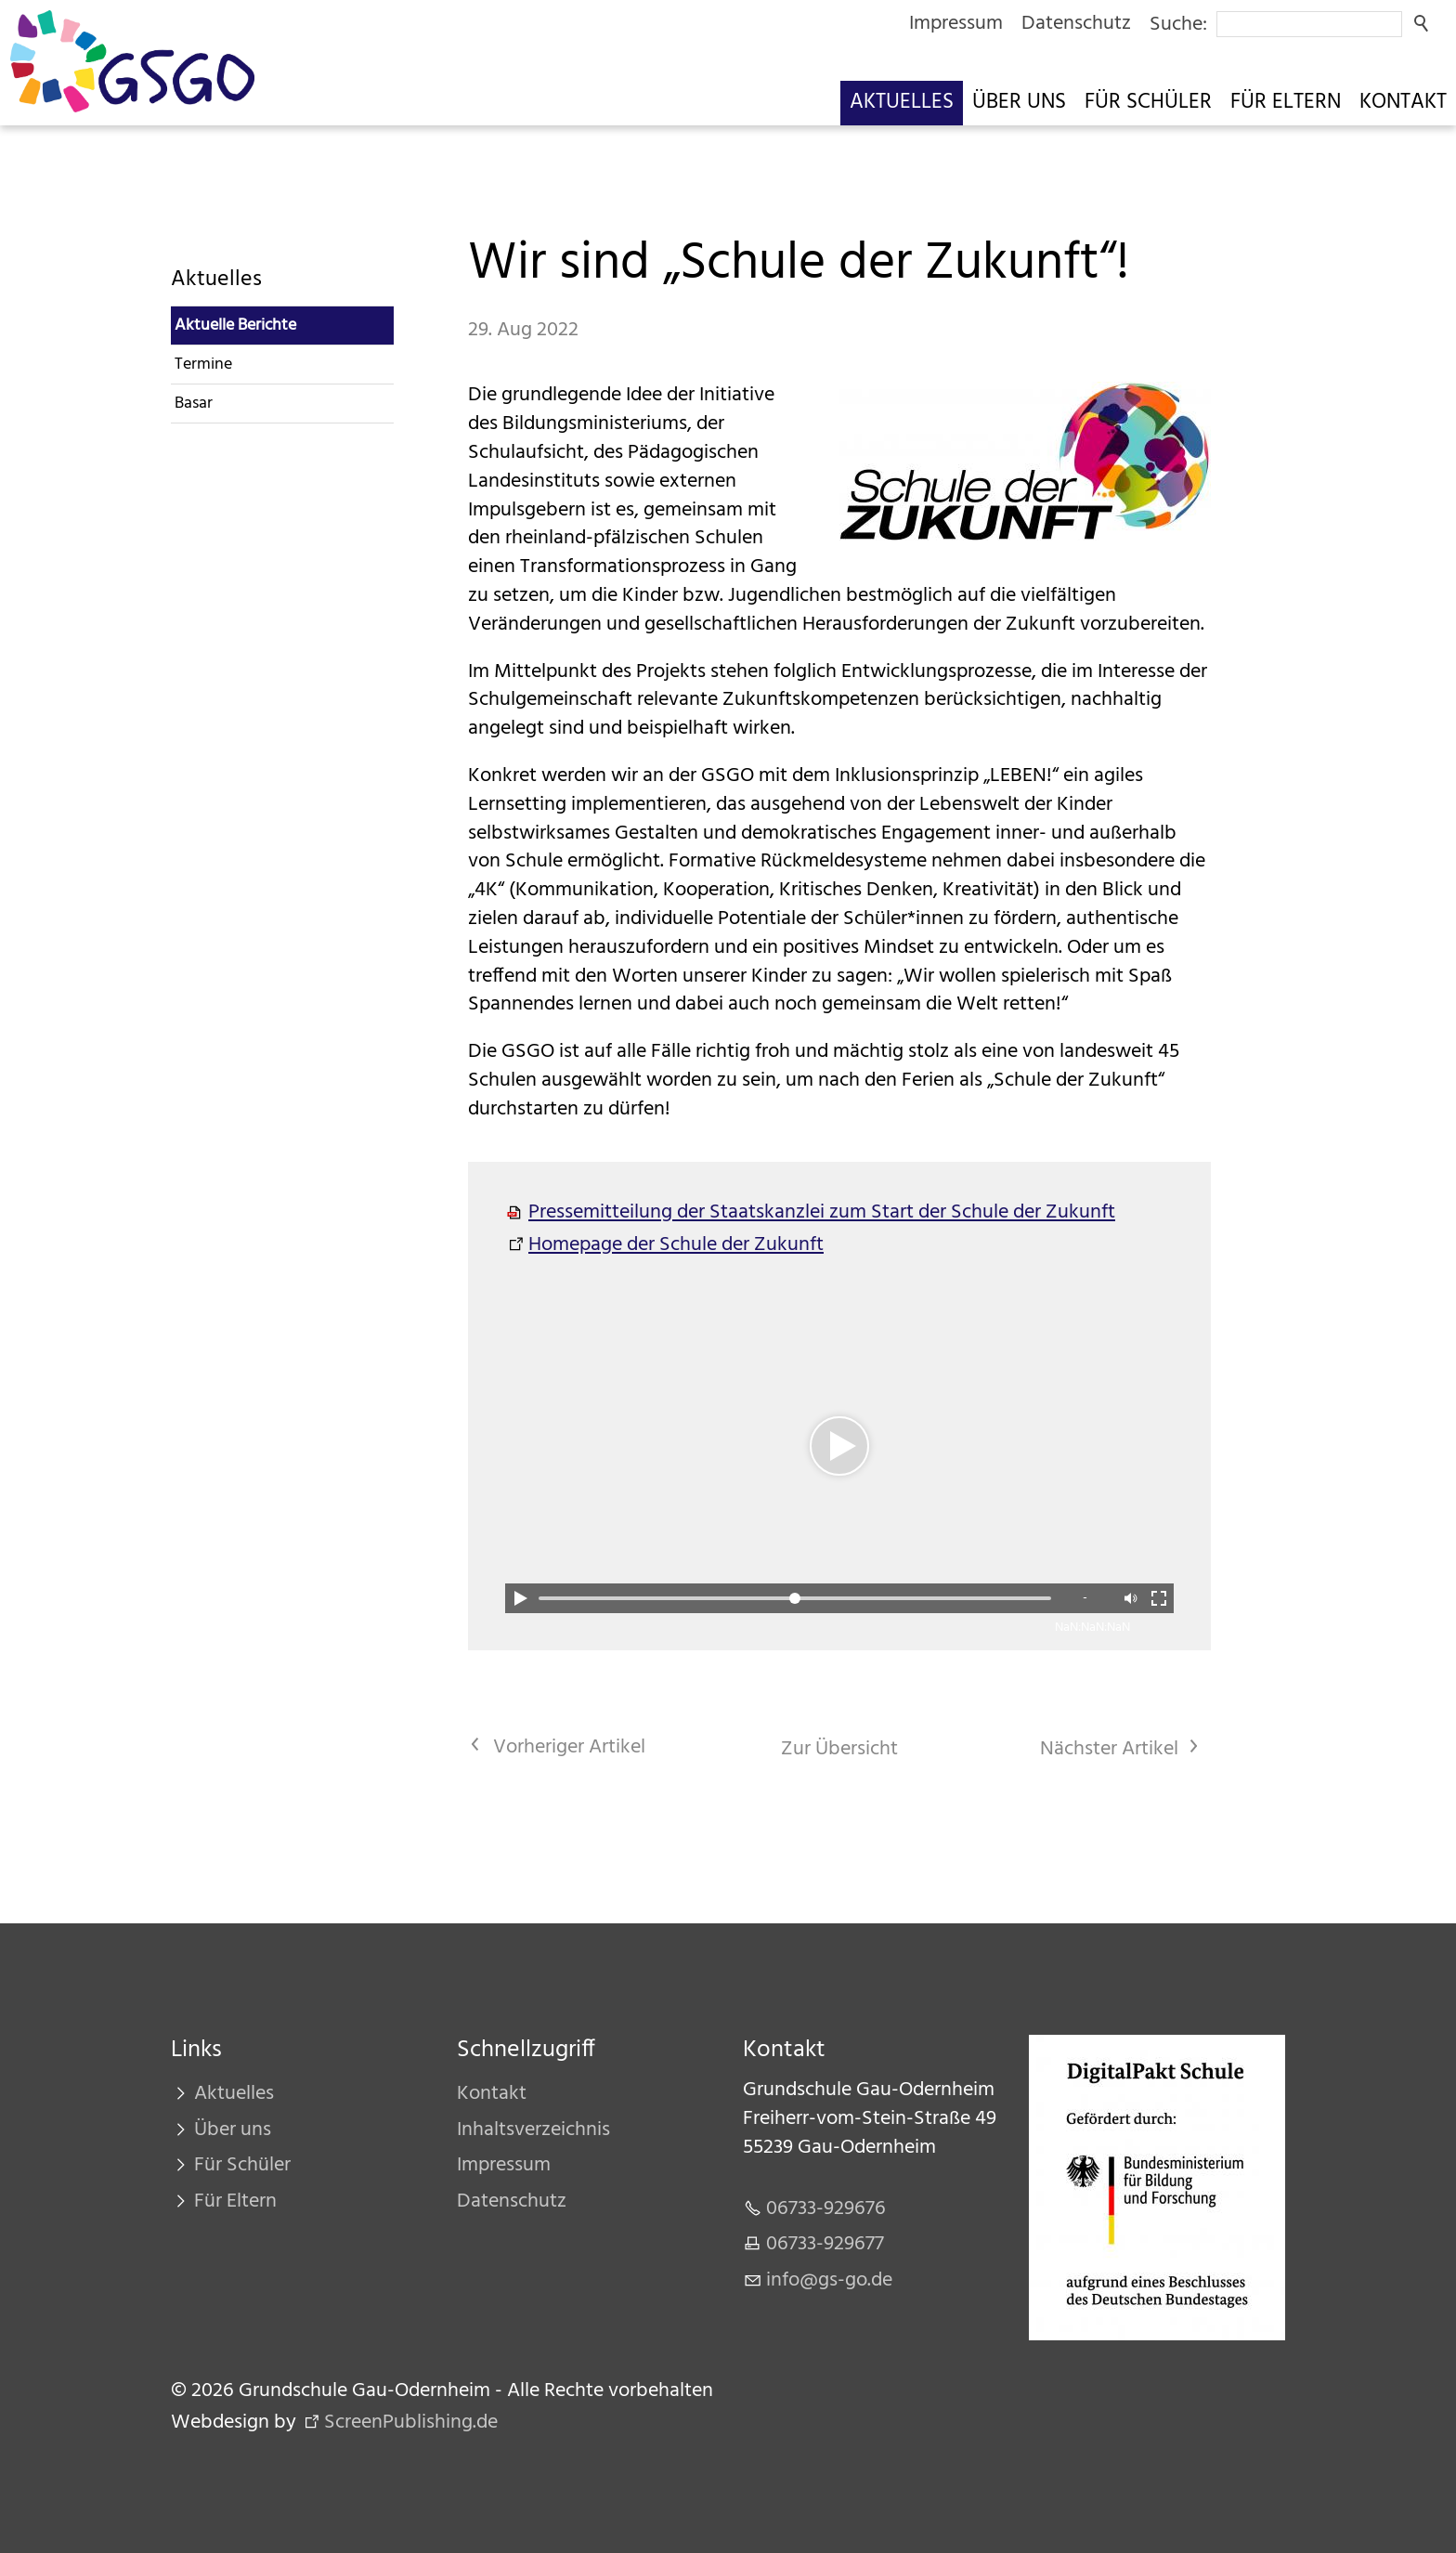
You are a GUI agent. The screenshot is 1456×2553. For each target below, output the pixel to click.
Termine (203, 364)
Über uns (1019, 102)
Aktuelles (902, 102)
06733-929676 (826, 2209)
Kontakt (1403, 102)
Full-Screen (1159, 1598)
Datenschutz (1076, 23)
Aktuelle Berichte (235, 325)
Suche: (1178, 24)
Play (520, 1598)
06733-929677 (825, 2244)
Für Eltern (1285, 102)
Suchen (1422, 24)
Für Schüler (1148, 102)
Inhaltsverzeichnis (533, 2130)
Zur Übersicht (839, 1749)
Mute (1129, 1598)
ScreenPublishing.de (411, 2422)
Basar (194, 403)
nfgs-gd (829, 2280)
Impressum (956, 23)
